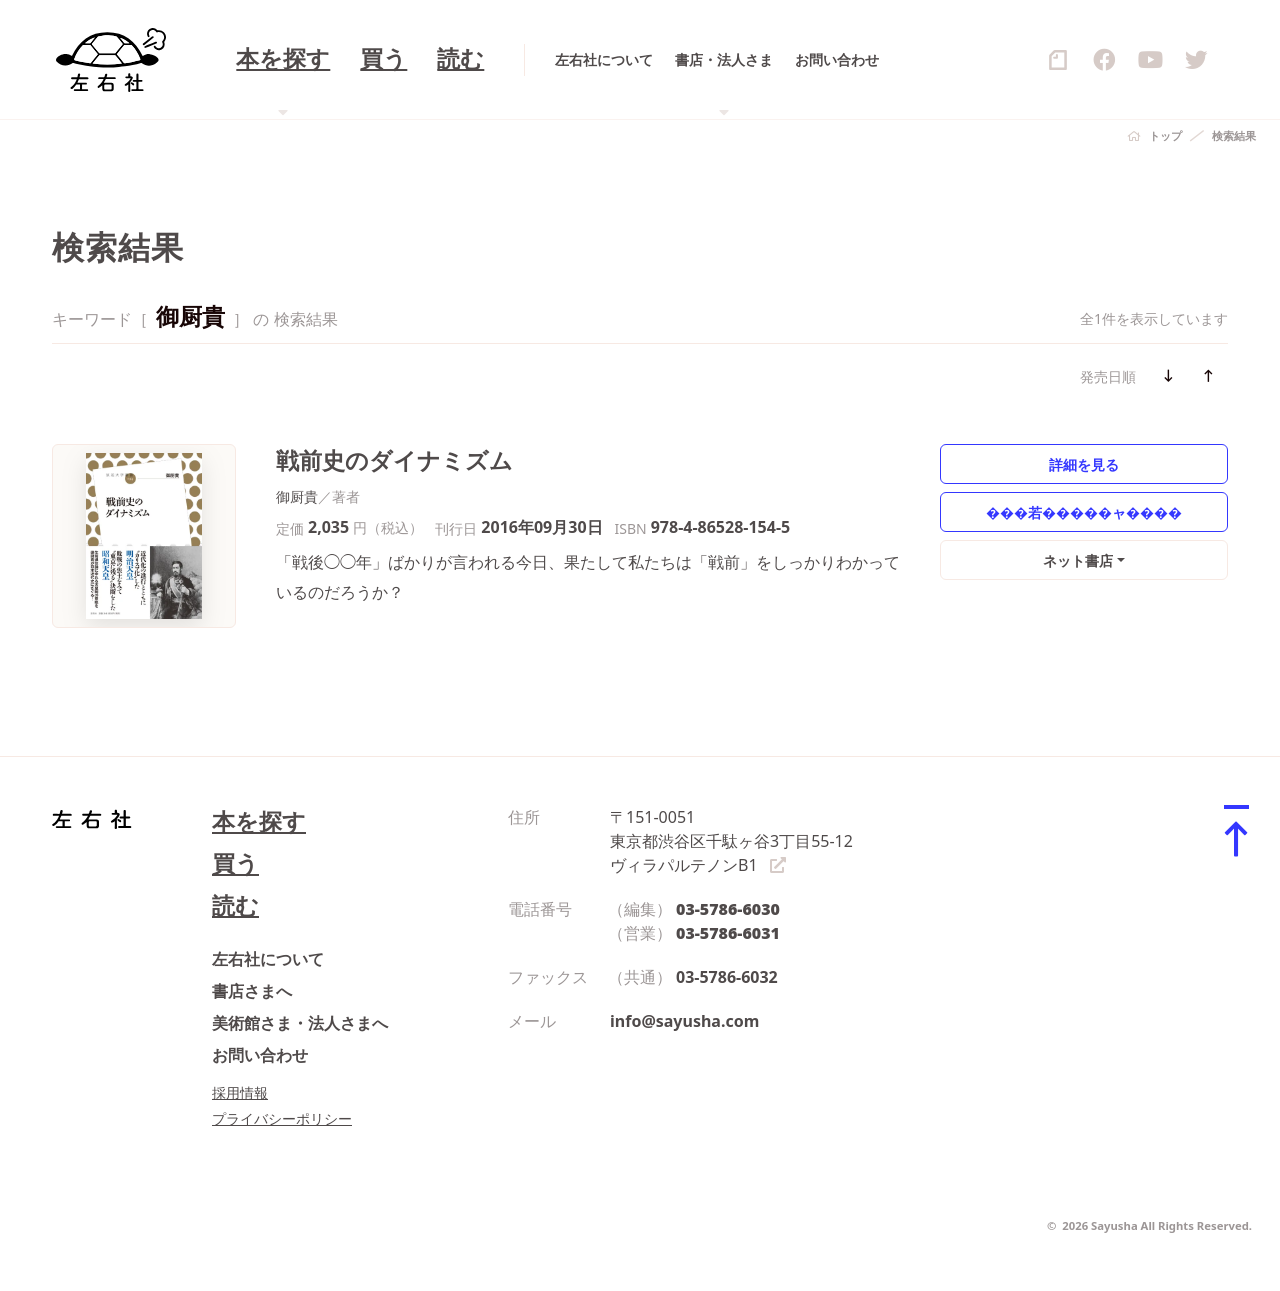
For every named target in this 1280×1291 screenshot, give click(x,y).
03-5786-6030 (728, 909)
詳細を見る (1084, 464)
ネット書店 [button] (1078, 560)
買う (235, 863)
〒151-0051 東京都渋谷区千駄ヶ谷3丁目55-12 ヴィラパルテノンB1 (731, 841)
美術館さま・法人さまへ (300, 1023)
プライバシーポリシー (282, 1118)
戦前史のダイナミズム (394, 460)
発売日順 (1108, 376)
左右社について (268, 959)
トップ (1165, 135)
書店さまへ (252, 991)
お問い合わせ (260, 1055)
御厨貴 (297, 496)
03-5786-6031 (728, 933)
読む (235, 905)
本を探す (259, 821)
